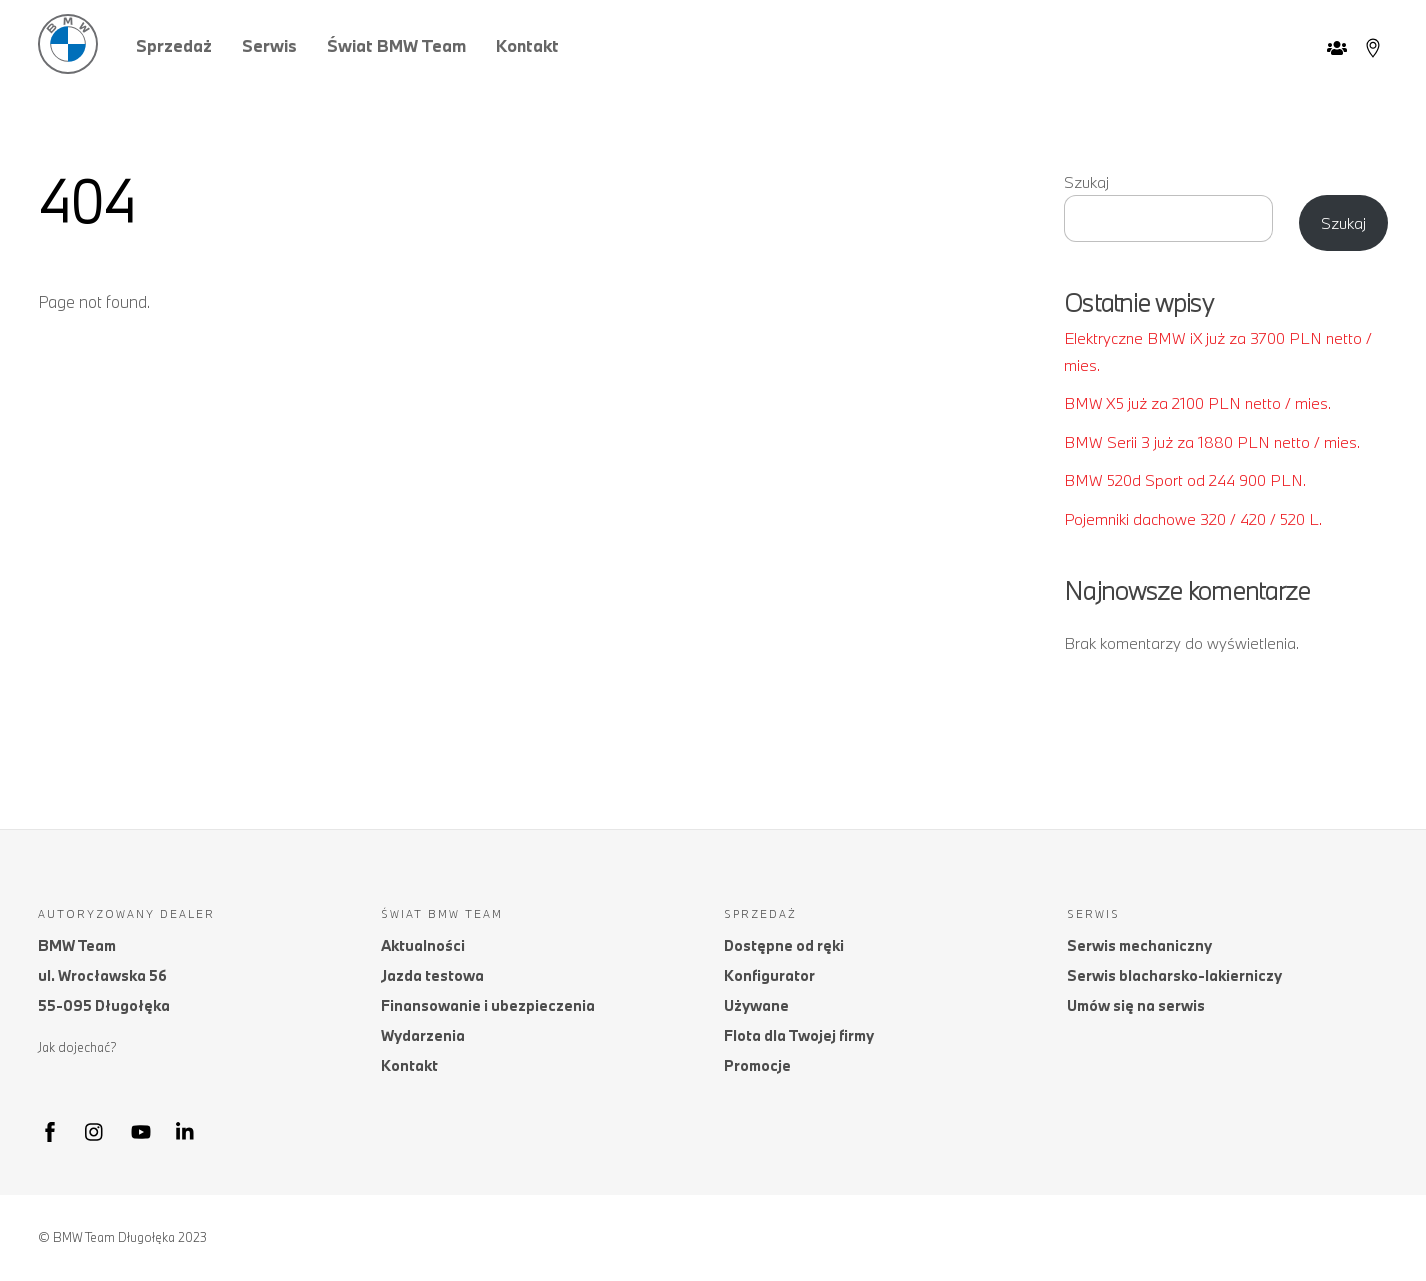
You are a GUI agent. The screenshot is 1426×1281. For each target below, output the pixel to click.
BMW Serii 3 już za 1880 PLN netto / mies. (1212, 442)
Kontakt (527, 45)
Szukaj (1086, 182)
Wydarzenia (423, 1035)
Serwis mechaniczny (1139, 945)
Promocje (757, 1065)
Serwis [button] (269, 45)
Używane (756, 1005)
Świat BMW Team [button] (396, 45)
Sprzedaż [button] (174, 45)
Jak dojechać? (77, 1047)
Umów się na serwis (1136, 1005)
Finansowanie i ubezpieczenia (488, 1005)
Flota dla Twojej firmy (799, 1035)
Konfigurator (769, 975)
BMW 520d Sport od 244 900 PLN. (1185, 480)
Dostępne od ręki (784, 945)
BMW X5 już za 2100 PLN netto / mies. (1197, 403)
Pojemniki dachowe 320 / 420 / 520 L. (1193, 519)
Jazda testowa (432, 975)
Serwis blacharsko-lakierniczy (1174, 975)
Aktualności (423, 945)
